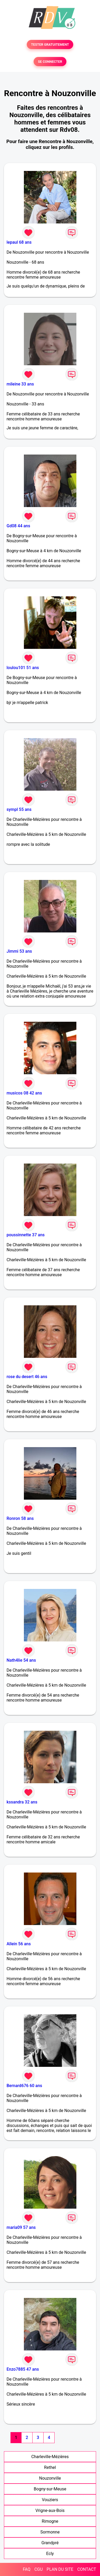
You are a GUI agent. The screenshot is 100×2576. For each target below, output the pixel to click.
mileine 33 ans (20, 384)
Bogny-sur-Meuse (50, 2488)
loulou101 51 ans (23, 667)
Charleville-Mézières (50, 2456)
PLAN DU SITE (60, 2569)
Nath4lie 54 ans (21, 1660)
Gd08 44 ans (18, 525)
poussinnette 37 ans (26, 1234)
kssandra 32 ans (22, 1802)
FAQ (26, 2569)
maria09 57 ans (21, 2227)
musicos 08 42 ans (24, 1093)
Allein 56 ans (19, 1943)
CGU (38, 2569)
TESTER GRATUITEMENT (50, 44)
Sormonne (50, 2532)
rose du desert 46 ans (27, 1376)
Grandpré (50, 2542)
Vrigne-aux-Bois (50, 2510)
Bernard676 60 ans (24, 2085)
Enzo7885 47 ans (23, 2369)
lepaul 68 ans (19, 242)
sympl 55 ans (19, 809)
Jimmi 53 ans (19, 951)
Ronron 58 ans (20, 1518)
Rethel (50, 2467)
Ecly (50, 2553)
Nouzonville (50, 2478)
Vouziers (50, 2499)
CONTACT (86, 2569)
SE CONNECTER (50, 62)
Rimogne (50, 2521)
